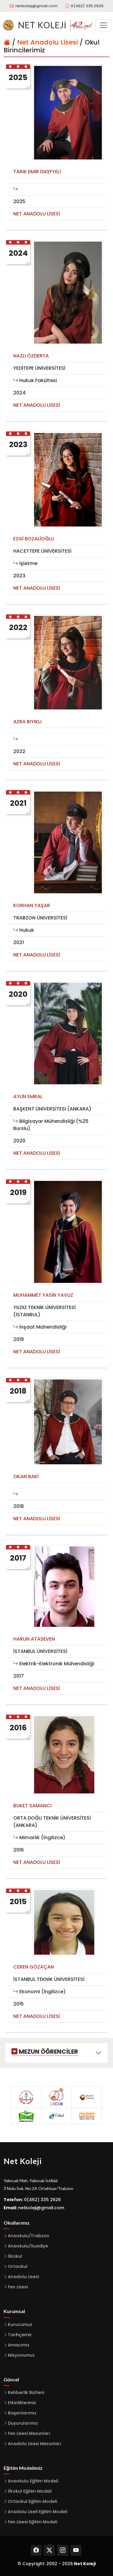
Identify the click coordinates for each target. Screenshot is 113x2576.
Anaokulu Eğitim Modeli (33, 2481)
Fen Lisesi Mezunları (29, 2433)
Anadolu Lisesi (23, 2277)
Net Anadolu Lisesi (47, 42)
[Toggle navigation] (103, 25)
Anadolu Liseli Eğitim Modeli (37, 2512)
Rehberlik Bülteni (26, 2392)
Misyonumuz (21, 2355)
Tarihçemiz (20, 2335)
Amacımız (19, 2345)
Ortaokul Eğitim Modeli (32, 2501)
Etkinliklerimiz (22, 2403)
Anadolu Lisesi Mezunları (34, 2444)
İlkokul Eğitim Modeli (30, 2491)
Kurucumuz (20, 2324)
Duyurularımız (23, 2423)
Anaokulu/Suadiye (28, 2246)
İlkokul (15, 2256)
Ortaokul (17, 2266)
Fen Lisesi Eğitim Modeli (32, 2522)
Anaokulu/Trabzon (28, 2236)
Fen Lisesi (18, 2287)
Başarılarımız (22, 2413)
